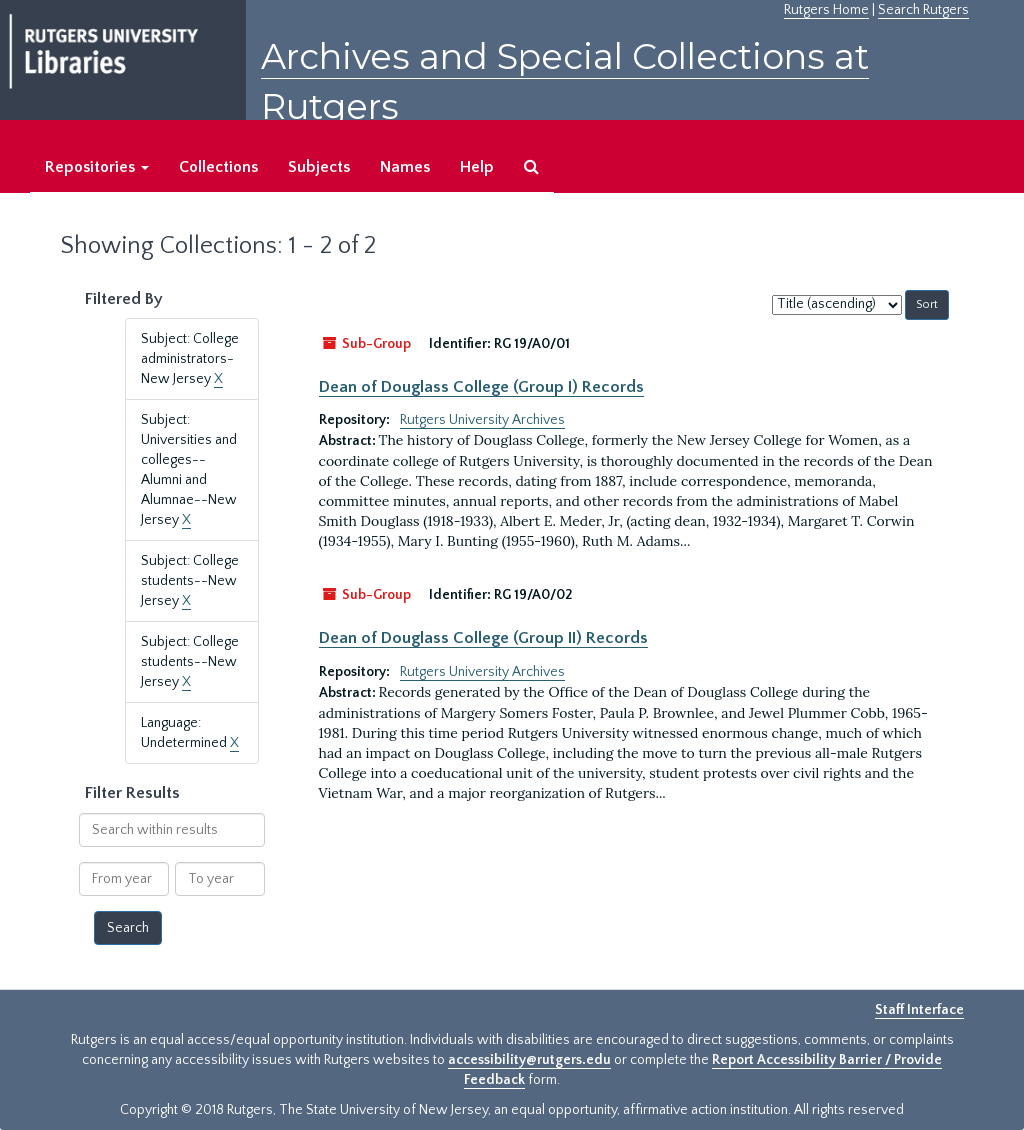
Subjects (319, 167)
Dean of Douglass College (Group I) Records (481, 387)
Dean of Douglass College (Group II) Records (483, 638)
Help (477, 167)
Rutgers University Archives (482, 420)
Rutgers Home (826, 10)
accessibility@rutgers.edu (529, 1060)
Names (405, 167)
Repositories (97, 167)
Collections (218, 167)
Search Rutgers (923, 10)
